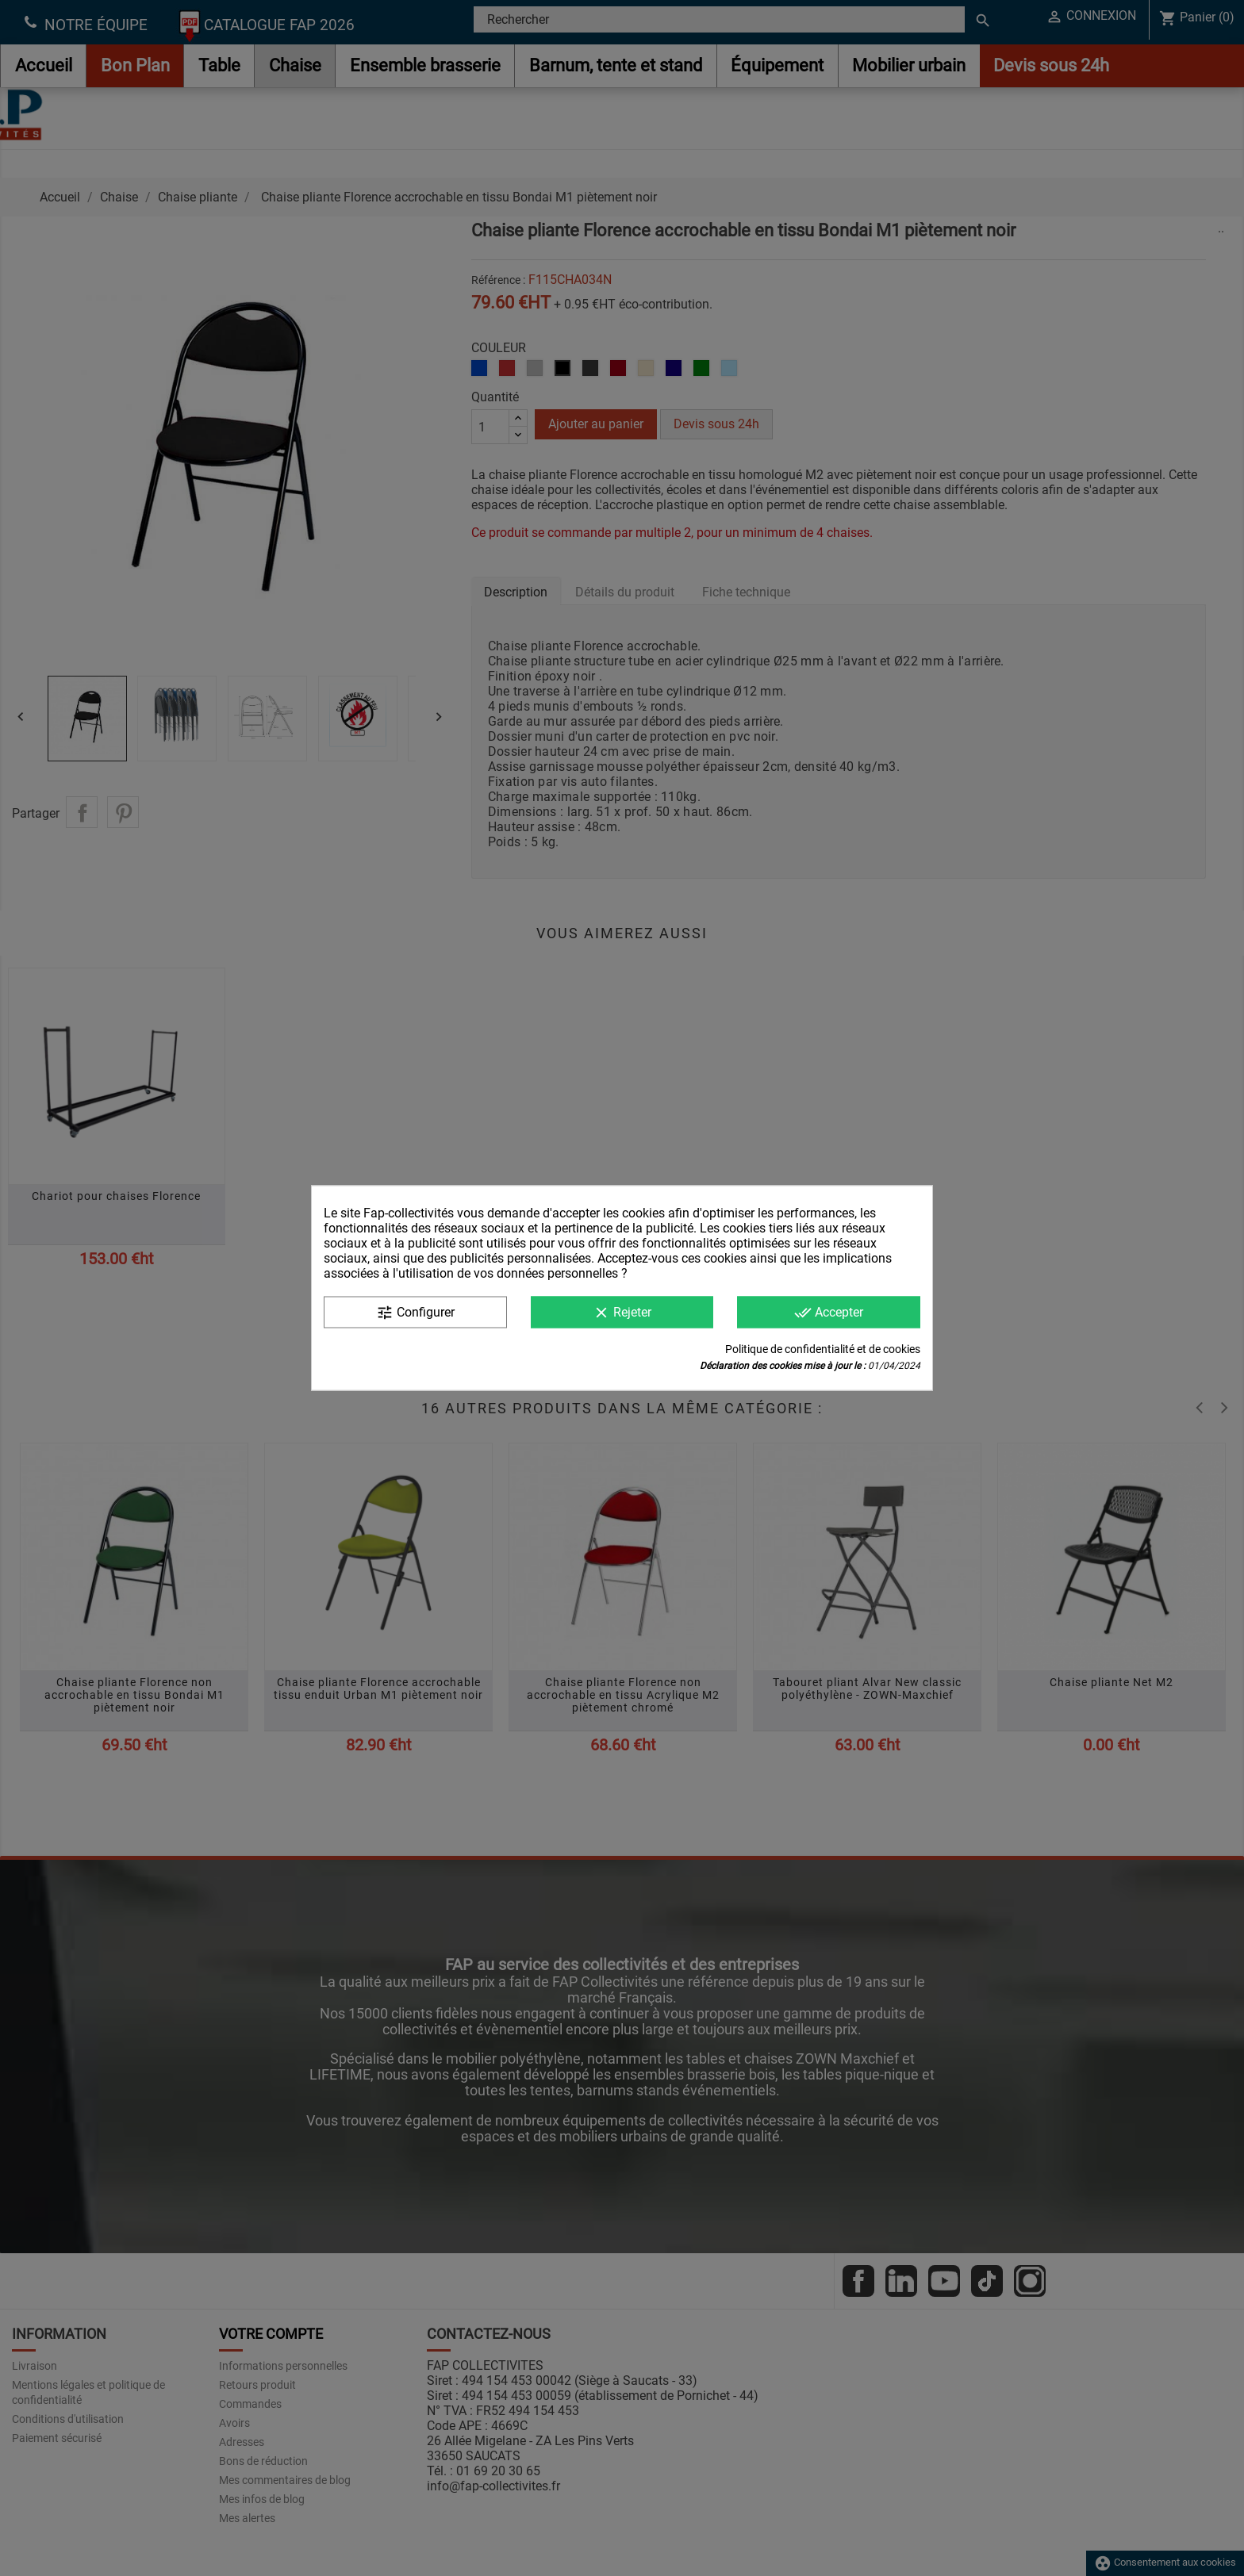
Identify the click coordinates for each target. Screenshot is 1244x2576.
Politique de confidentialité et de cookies (822, 1349)
